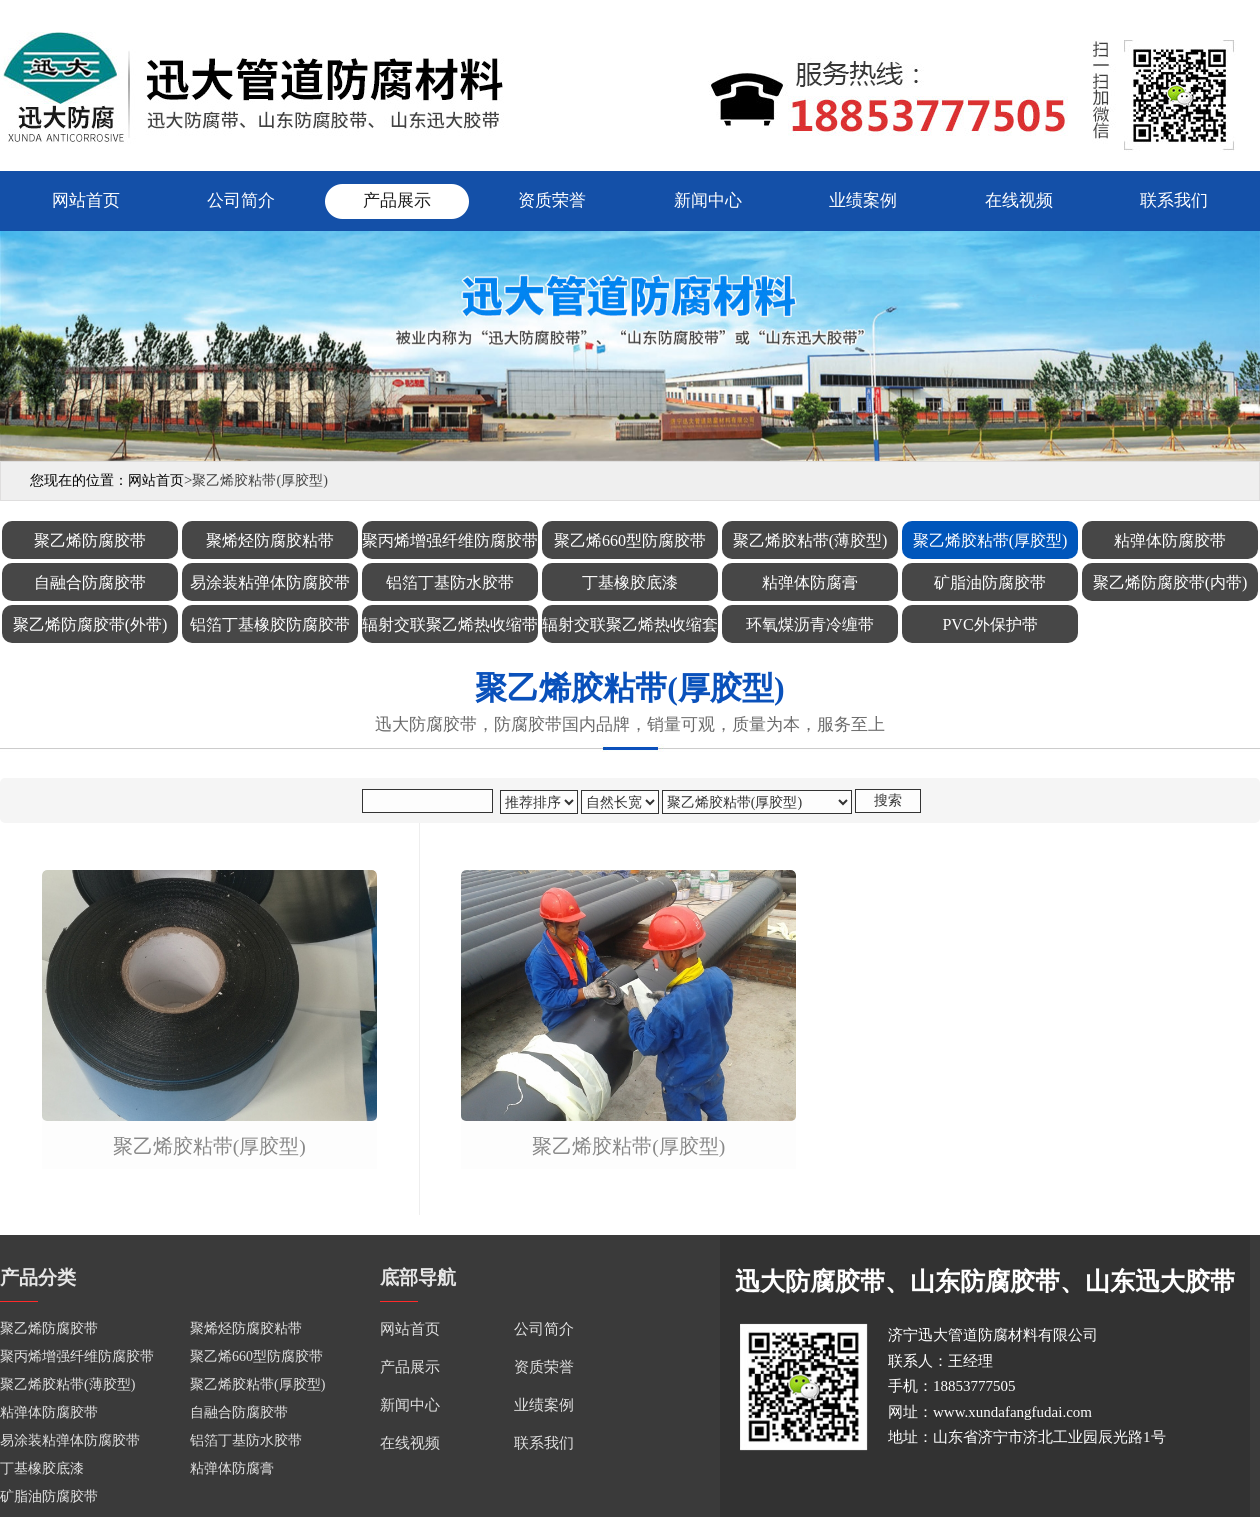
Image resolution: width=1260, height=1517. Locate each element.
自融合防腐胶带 (239, 1412)
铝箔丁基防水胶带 (246, 1440)
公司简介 (241, 200)
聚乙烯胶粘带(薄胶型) (67, 1384)
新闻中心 (708, 200)
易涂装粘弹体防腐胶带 (70, 1440)
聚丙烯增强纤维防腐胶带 (77, 1356)
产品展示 (397, 200)
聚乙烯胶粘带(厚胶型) (209, 1146)
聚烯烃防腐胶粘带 (246, 1328)
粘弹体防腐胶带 (49, 1412)
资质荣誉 (552, 200)
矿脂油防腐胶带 (49, 1496)
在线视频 (1019, 200)
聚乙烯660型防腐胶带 (256, 1356)
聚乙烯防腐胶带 (49, 1328)
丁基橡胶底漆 (42, 1468)
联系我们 (1174, 200)
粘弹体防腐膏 (232, 1468)
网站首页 (86, 200)
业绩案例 (863, 200)
